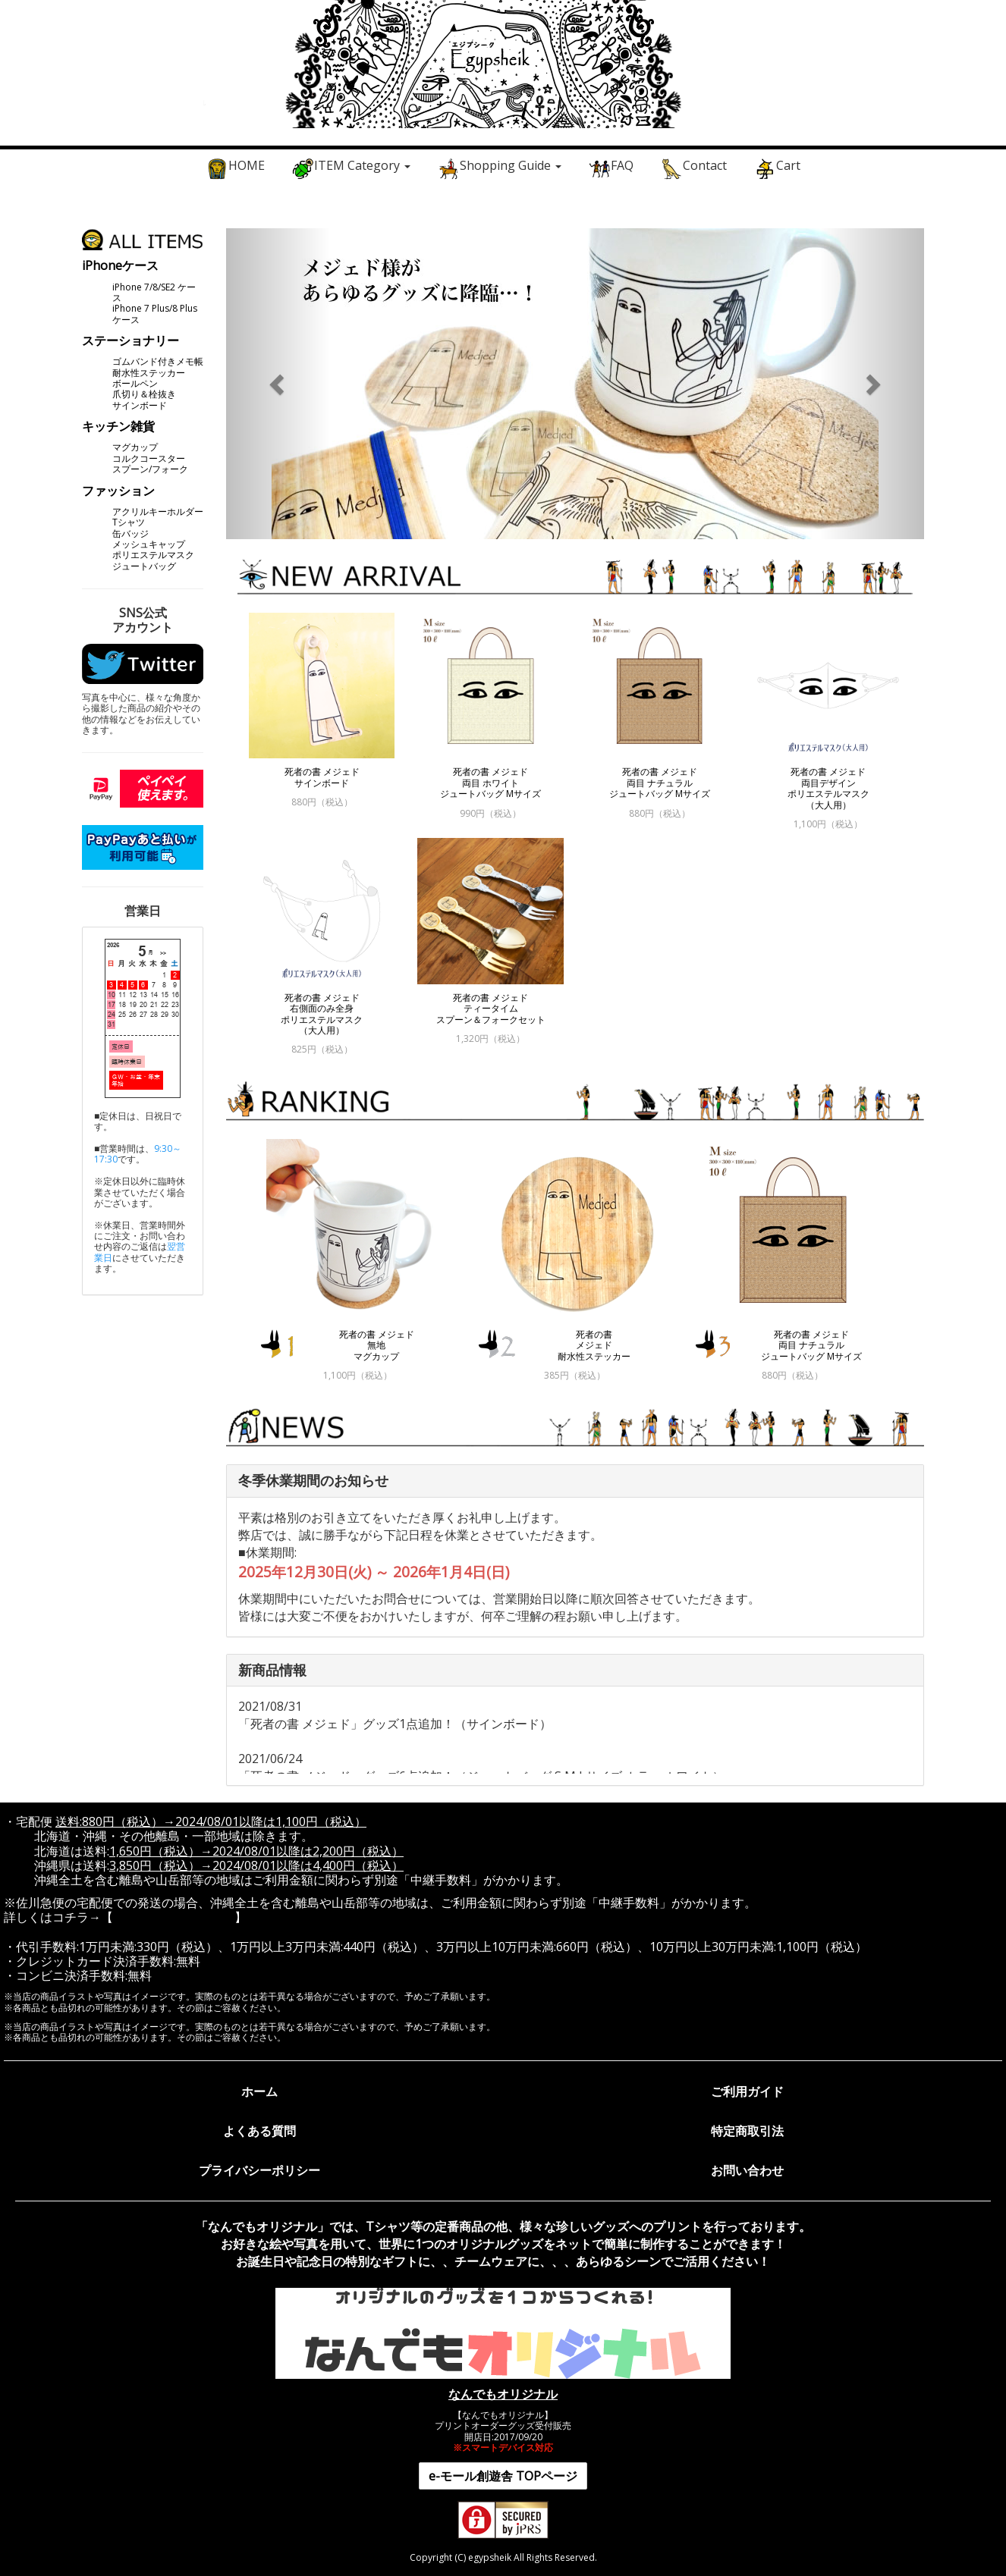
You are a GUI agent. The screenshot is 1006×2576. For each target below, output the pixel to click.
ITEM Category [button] (350, 168)
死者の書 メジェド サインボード (322, 777)
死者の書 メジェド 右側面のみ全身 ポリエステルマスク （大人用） (322, 1014)
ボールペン (135, 383)
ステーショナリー (130, 340)
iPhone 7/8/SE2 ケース (154, 292)
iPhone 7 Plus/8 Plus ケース (154, 313)
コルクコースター (148, 458)
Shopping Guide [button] (499, 168)
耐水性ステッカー (148, 372)
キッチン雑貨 (118, 426)
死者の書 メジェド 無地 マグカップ (376, 1345)
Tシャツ (128, 522)
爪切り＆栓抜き (144, 393)
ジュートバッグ (144, 566)
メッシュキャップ (148, 544)
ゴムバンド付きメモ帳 (157, 361)
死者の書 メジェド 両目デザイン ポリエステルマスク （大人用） (828, 788)
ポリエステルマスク (153, 554)
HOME (235, 168)
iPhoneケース (120, 265)
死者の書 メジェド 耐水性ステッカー (594, 1345)
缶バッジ (130, 533)
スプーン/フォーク (150, 469)
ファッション (118, 490)
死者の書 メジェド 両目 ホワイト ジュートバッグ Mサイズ (490, 782)
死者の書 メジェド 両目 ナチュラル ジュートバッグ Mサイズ (659, 782)
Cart (776, 168)
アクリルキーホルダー (157, 511)
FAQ (610, 168)
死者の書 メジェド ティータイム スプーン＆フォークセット (490, 1008)
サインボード (139, 405)
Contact (693, 168)
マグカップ (135, 447)
